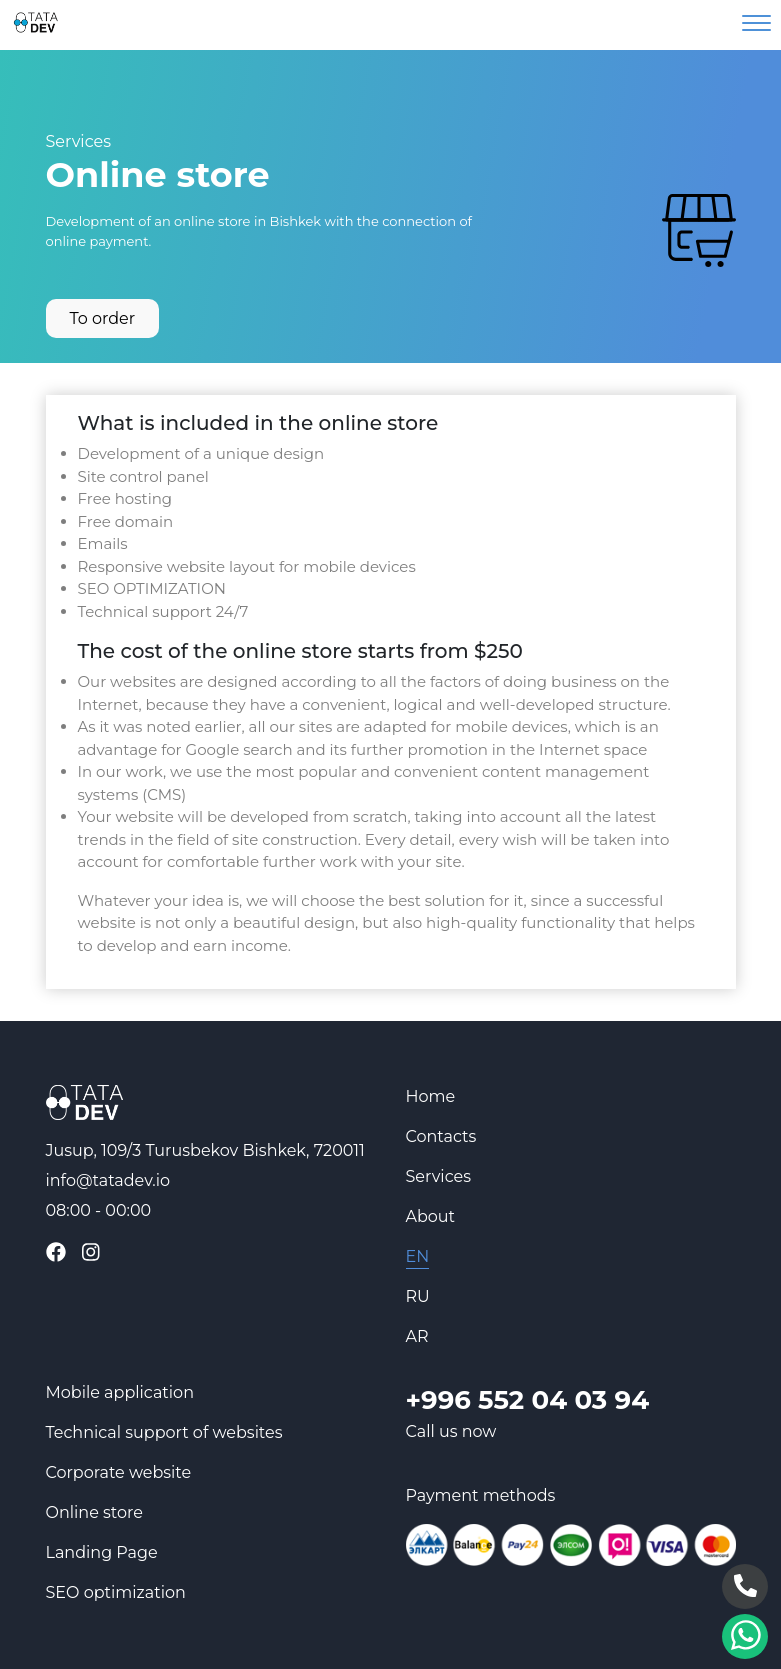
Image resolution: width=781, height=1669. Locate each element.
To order (103, 318)
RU (418, 1296)
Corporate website (119, 1472)
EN (418, 1256)
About (431, 1216)
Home (431, 1096)
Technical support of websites (164, 1432)
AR (417, 1336)
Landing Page (102, 1552)
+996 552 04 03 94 (528, 1400)
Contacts (441, 1136)
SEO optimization (116, 1592)
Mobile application (120, 1392)
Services (78, 141)
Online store (94, 1512)
